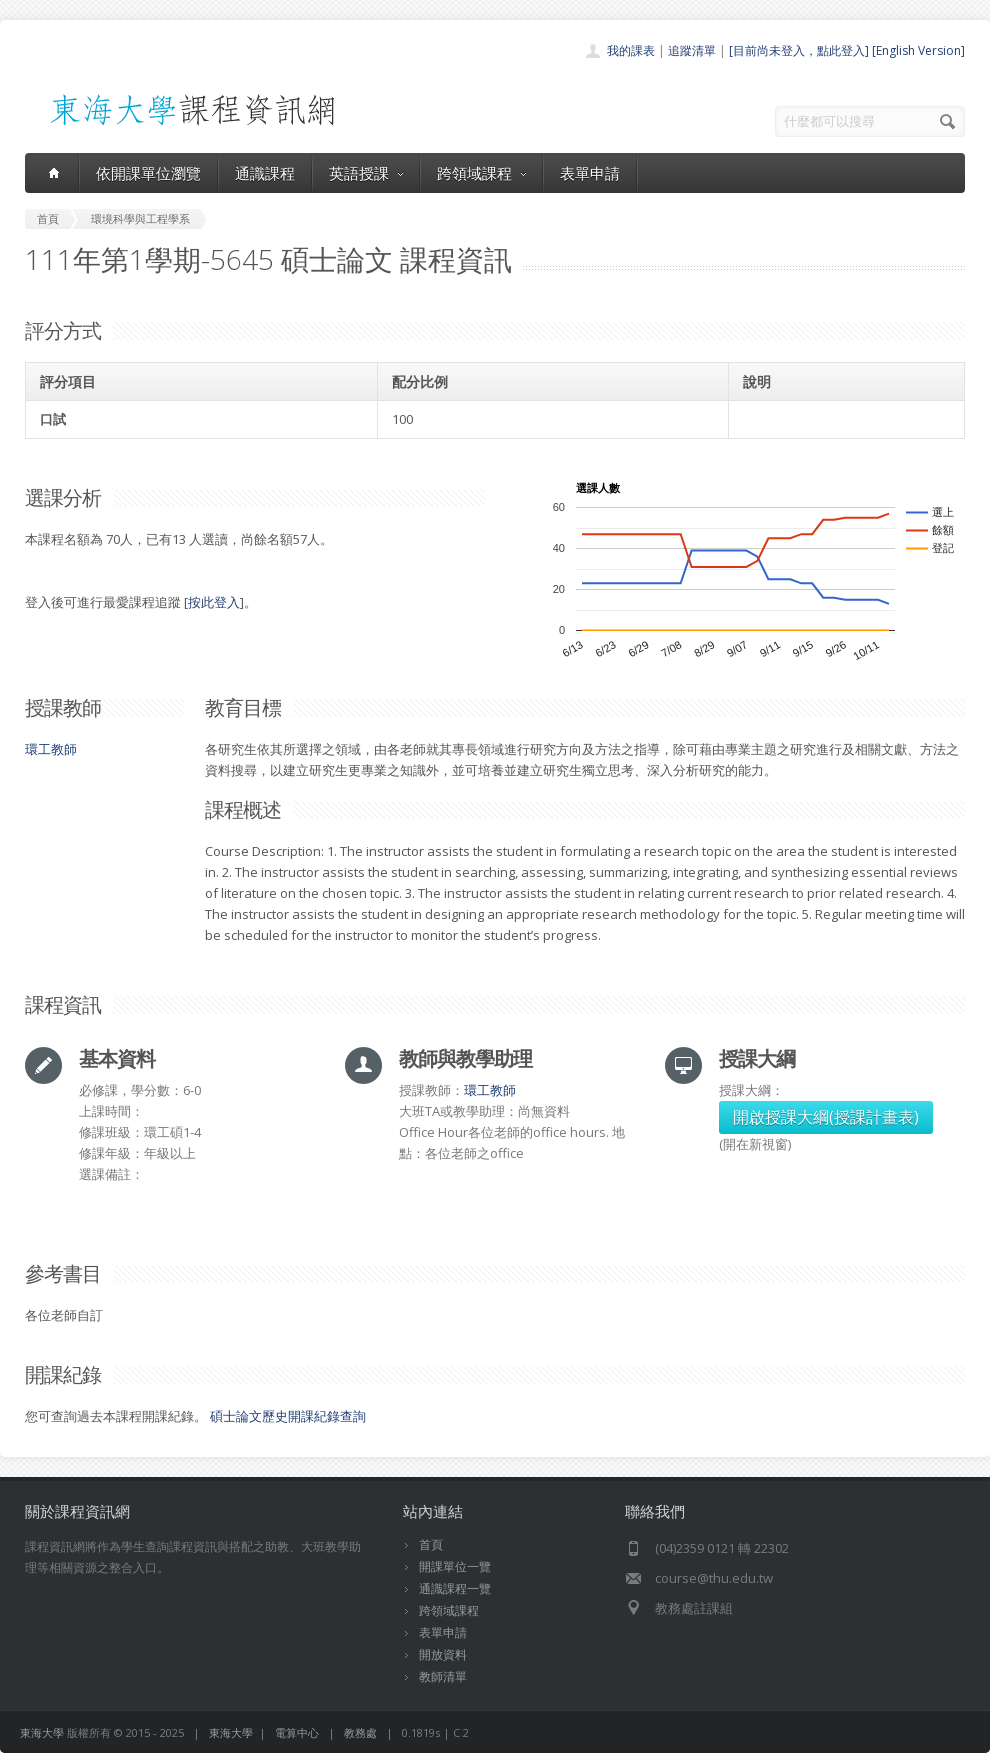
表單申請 (590, 173)
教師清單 (443, 1676)
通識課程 (265, 173)
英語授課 (366, 173)
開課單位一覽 (455, 1566)
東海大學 (42, 1732)
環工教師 (51, 749)
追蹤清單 (692, 50)
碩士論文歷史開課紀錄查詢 (288, 1416)
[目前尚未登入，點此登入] (799, 50)
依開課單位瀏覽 (148, 173)
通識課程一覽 (455, 1588)
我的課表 (631, 50)
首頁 (431, 1544)
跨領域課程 (481, 173)
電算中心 (297, 1732)
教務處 (360, 1732)
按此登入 (214, 602)
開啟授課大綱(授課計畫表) (826, 1117)
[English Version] (918, 50)
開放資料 (443, 1654)
